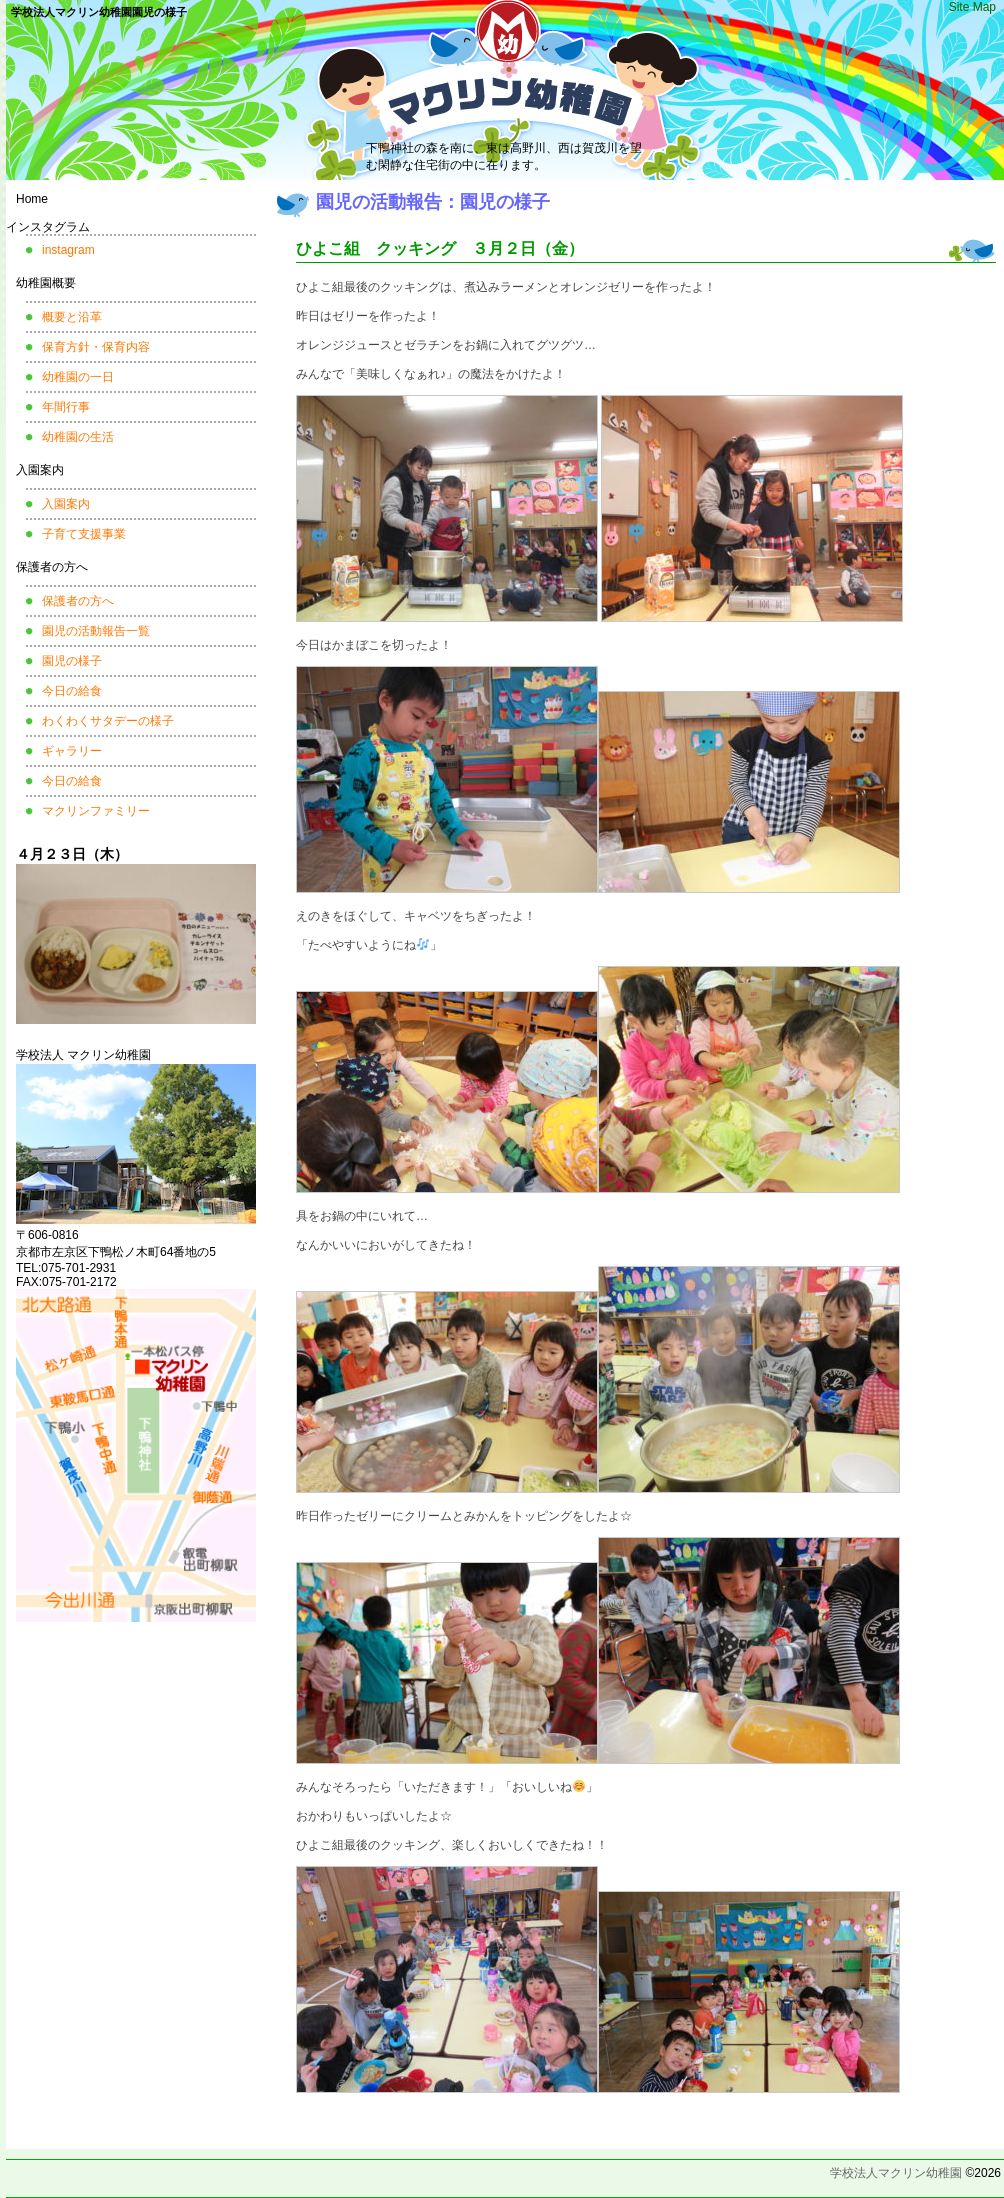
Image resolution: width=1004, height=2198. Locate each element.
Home (32, 199)
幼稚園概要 (46, 283)
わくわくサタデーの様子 (108, 721)
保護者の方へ (52, 567)
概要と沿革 (72, 317)
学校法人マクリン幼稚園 (896, 2173)
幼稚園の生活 (78, 437)
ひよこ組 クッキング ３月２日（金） (440, 248)
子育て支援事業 (84, 534)
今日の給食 (72, 691)
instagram (68, 250)
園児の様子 (72, 661)
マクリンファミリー (96, 811)
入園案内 (40, 470)
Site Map (972, 7)
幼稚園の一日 (78, 377)
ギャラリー (72, 751)
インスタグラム (48, 227)
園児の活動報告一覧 (96, 631)
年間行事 (66, 407)
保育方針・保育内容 (96, 347)
